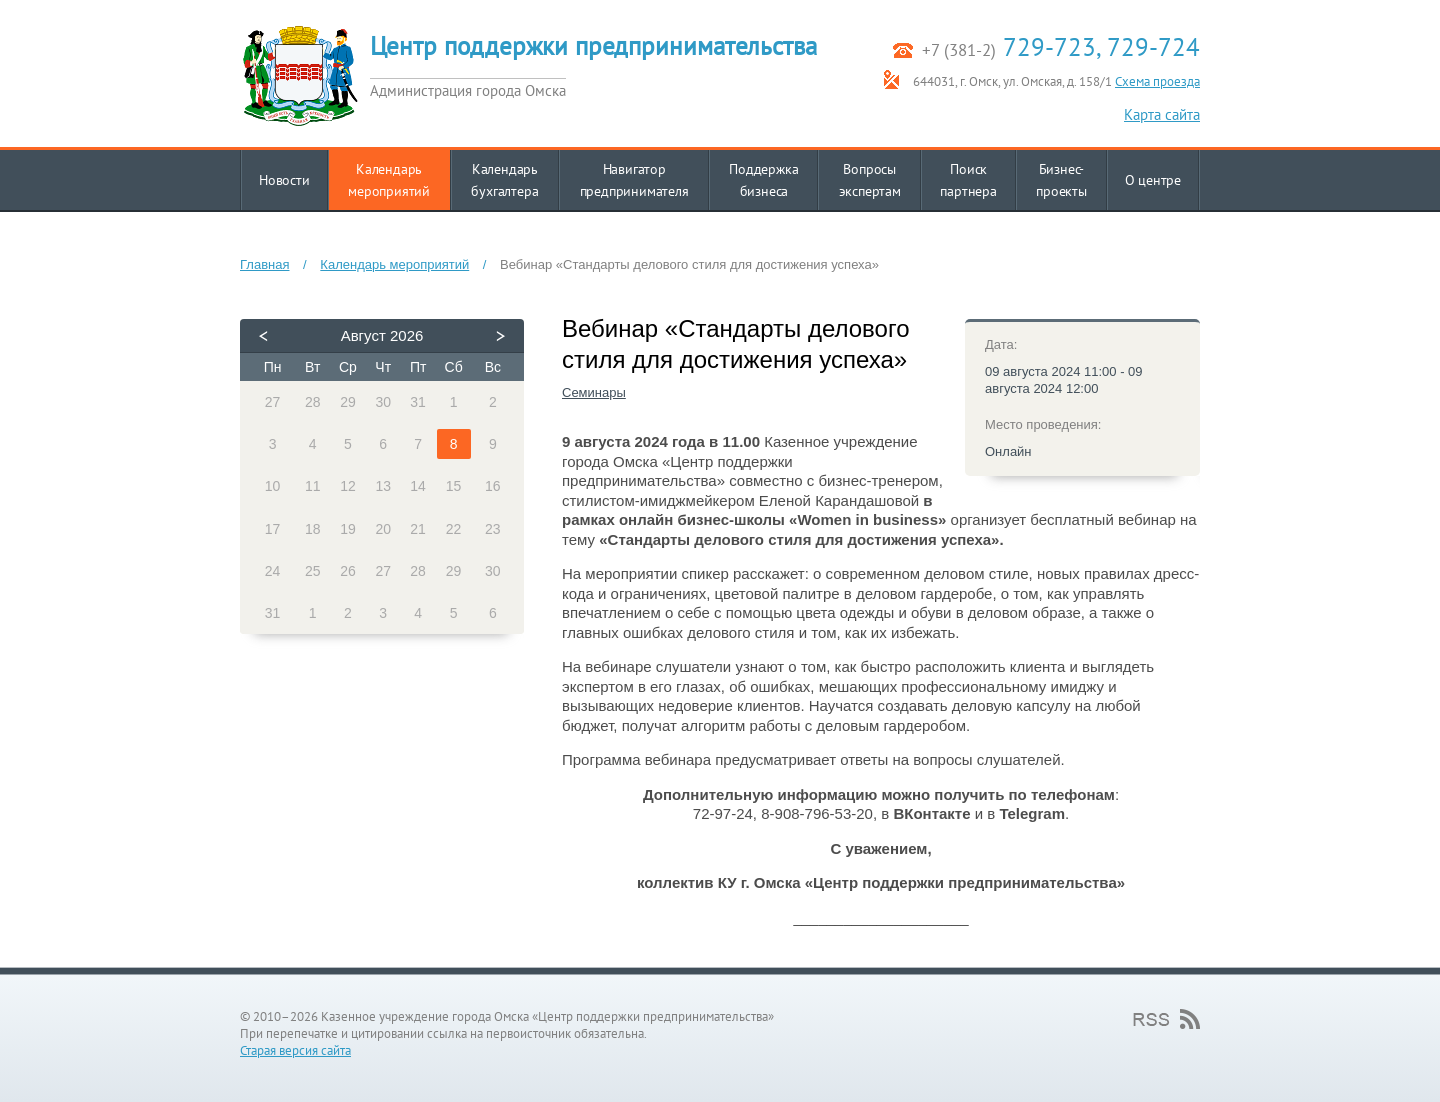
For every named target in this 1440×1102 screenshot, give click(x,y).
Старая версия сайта (295, 1050)
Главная (264, 264)
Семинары (594, 392)
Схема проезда (1157, 81)
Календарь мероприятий (394, 264)
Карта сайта (1162, 114)
